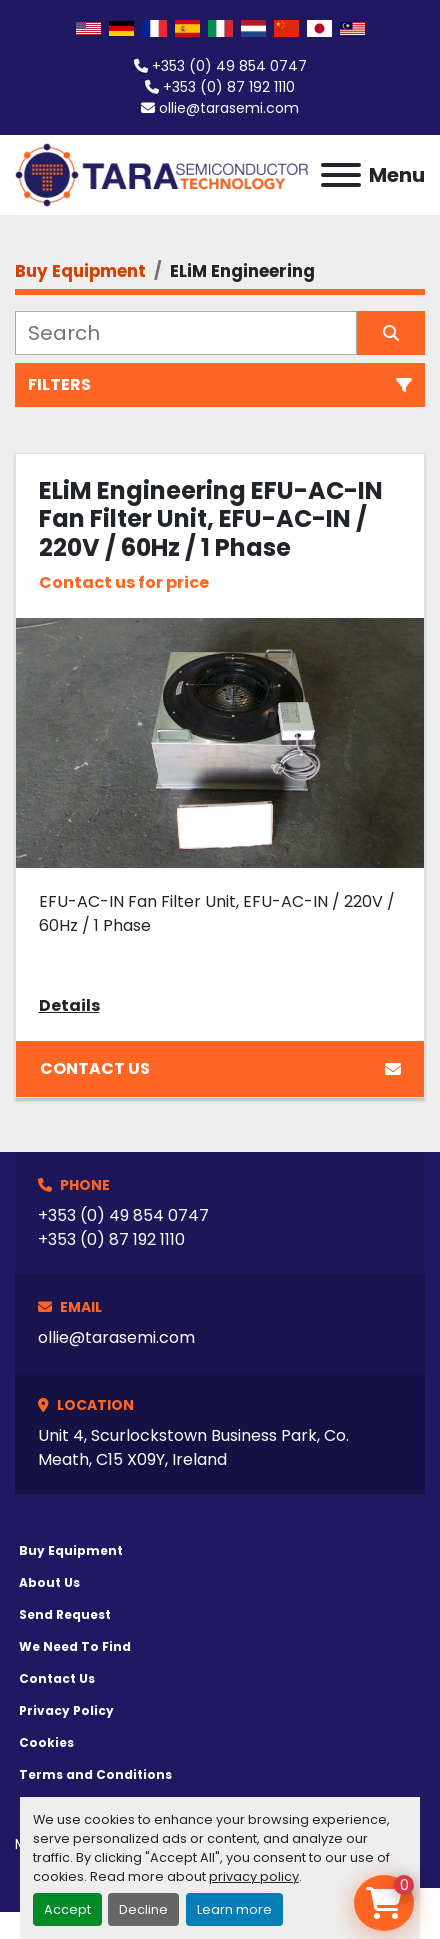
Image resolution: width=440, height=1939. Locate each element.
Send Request (65, 1614)
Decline (143, 1909)
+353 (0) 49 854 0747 (229, 66)
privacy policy (254, 1876)
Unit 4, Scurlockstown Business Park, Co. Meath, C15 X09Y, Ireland (193, 1447)
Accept (67, 1909)
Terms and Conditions (95, 1774)
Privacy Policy (66, 1710)
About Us (49, 1582)
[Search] (186, 333)
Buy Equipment (71, 1550)
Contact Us (220, 1068)
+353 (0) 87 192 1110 (229, 87)
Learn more (234, 1909)
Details (69, 1005)
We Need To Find (75, 1646)
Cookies (46, 1742)
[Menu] (341, 175)
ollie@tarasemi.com (229, 108)
